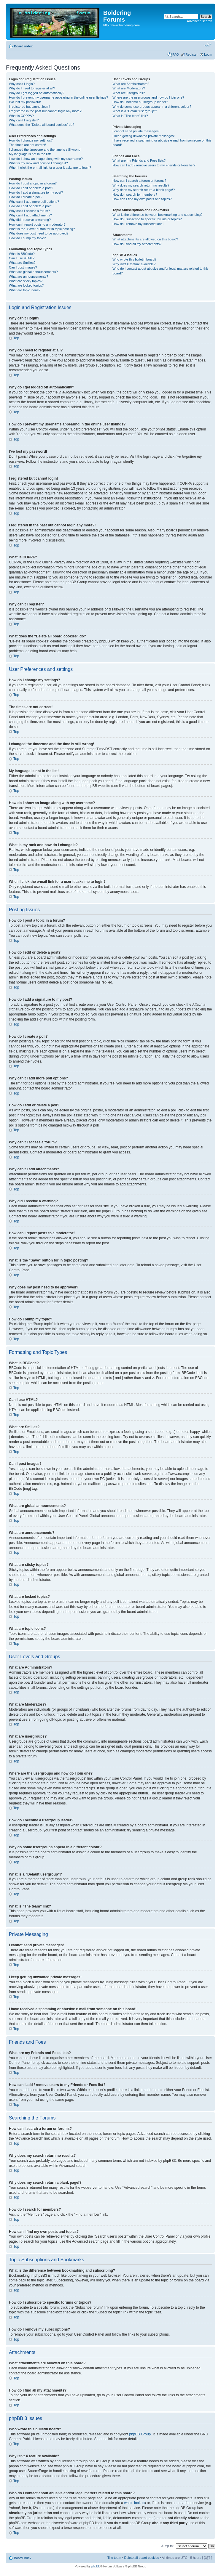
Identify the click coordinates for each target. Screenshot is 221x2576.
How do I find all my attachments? (136, 244)
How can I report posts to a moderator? (37, 224)
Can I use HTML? (21, 258)
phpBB (95, 2566)
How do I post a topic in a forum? (33, 183)
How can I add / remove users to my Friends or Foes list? (153, 165)
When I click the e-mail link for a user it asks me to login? (50, 167)
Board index (23, 46)
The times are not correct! (27, 145)
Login (208, 54)
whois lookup (134, 2503)
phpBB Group (140, 2434)
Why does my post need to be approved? (39, 233)
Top (16, 338)
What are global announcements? (33, 272)
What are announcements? (28, 276)
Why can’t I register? (24, 120)
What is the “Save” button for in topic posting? (42, 229)
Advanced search (199, 21)
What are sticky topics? (25, 281)
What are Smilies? (22, 262)
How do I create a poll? (25, 197)
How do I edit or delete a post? (31, 188)
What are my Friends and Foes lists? (139, 160)
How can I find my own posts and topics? (141, 199)
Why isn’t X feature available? (133, 264)
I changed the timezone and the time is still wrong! (45, 149)
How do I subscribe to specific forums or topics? (147, 219)
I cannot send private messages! (135, 131)
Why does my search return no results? (140, 185)
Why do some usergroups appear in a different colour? (151, 106)
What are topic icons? (24, 290)
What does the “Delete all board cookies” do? (41, 124)
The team (114, 2557)
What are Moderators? (128, 88)
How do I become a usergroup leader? (140, 102)
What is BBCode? (22, 253)
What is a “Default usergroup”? (134, 111)
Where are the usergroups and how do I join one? (148, 97)
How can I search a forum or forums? (139, 180)
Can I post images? (23, 267)
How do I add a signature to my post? (36, 192)
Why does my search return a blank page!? (143, 190)
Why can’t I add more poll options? (34, 201)
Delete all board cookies (141, 2557)
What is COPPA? (21, 116)
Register (191, 54)
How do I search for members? (134, 194)
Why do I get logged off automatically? (36, 93)
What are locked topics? (26, 285)
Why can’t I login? (22, 84)
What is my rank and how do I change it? (38, 163)
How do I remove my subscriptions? (138, 224)
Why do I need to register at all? (32, 88)
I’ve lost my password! (25, 102)
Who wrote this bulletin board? (134, 259)
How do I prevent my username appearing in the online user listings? (58, 97)
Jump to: (167, 2545)
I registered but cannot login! (29, 106)
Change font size (207, 45)
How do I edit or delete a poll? (30, 206)
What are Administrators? (130, 84)
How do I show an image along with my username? (46, 158)
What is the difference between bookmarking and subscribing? (157, 214)
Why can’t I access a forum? (29, 211)
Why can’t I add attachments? (30, 215)
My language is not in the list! (30, 154)
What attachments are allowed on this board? (145, 239)
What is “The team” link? (130, 116)
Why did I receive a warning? (30, 219)
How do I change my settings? (31, 140)
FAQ (175, 54)
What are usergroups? (128, 93)
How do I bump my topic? (27, 238)
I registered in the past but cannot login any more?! (45, 111)
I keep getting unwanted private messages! (143, 136)
